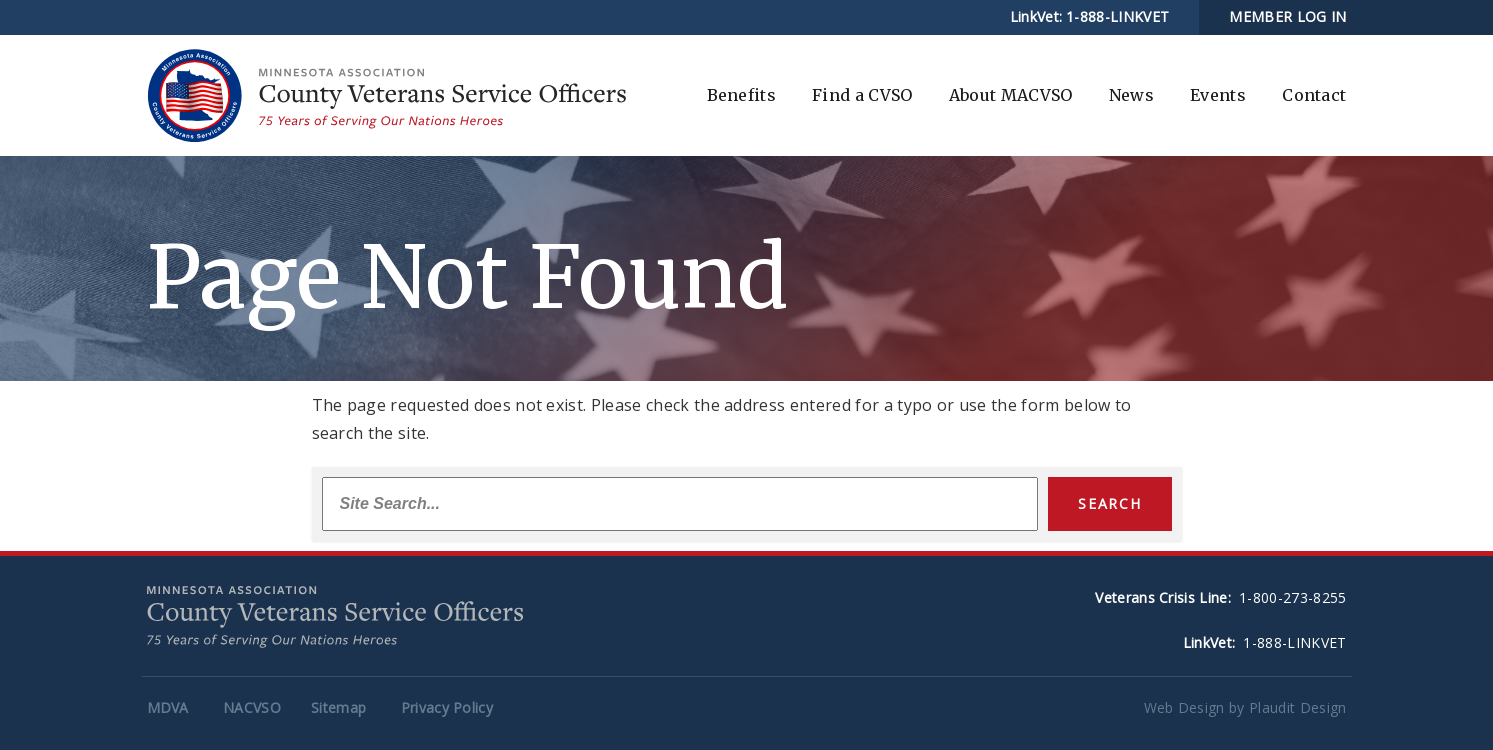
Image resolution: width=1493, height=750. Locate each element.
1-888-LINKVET (1117, 16)
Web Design (1184, 707)
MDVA (168, 707)
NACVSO (252, 707)
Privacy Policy (447, 707)
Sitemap (338, 707)
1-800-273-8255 (1292, 597)
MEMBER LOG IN (1287, 16)
